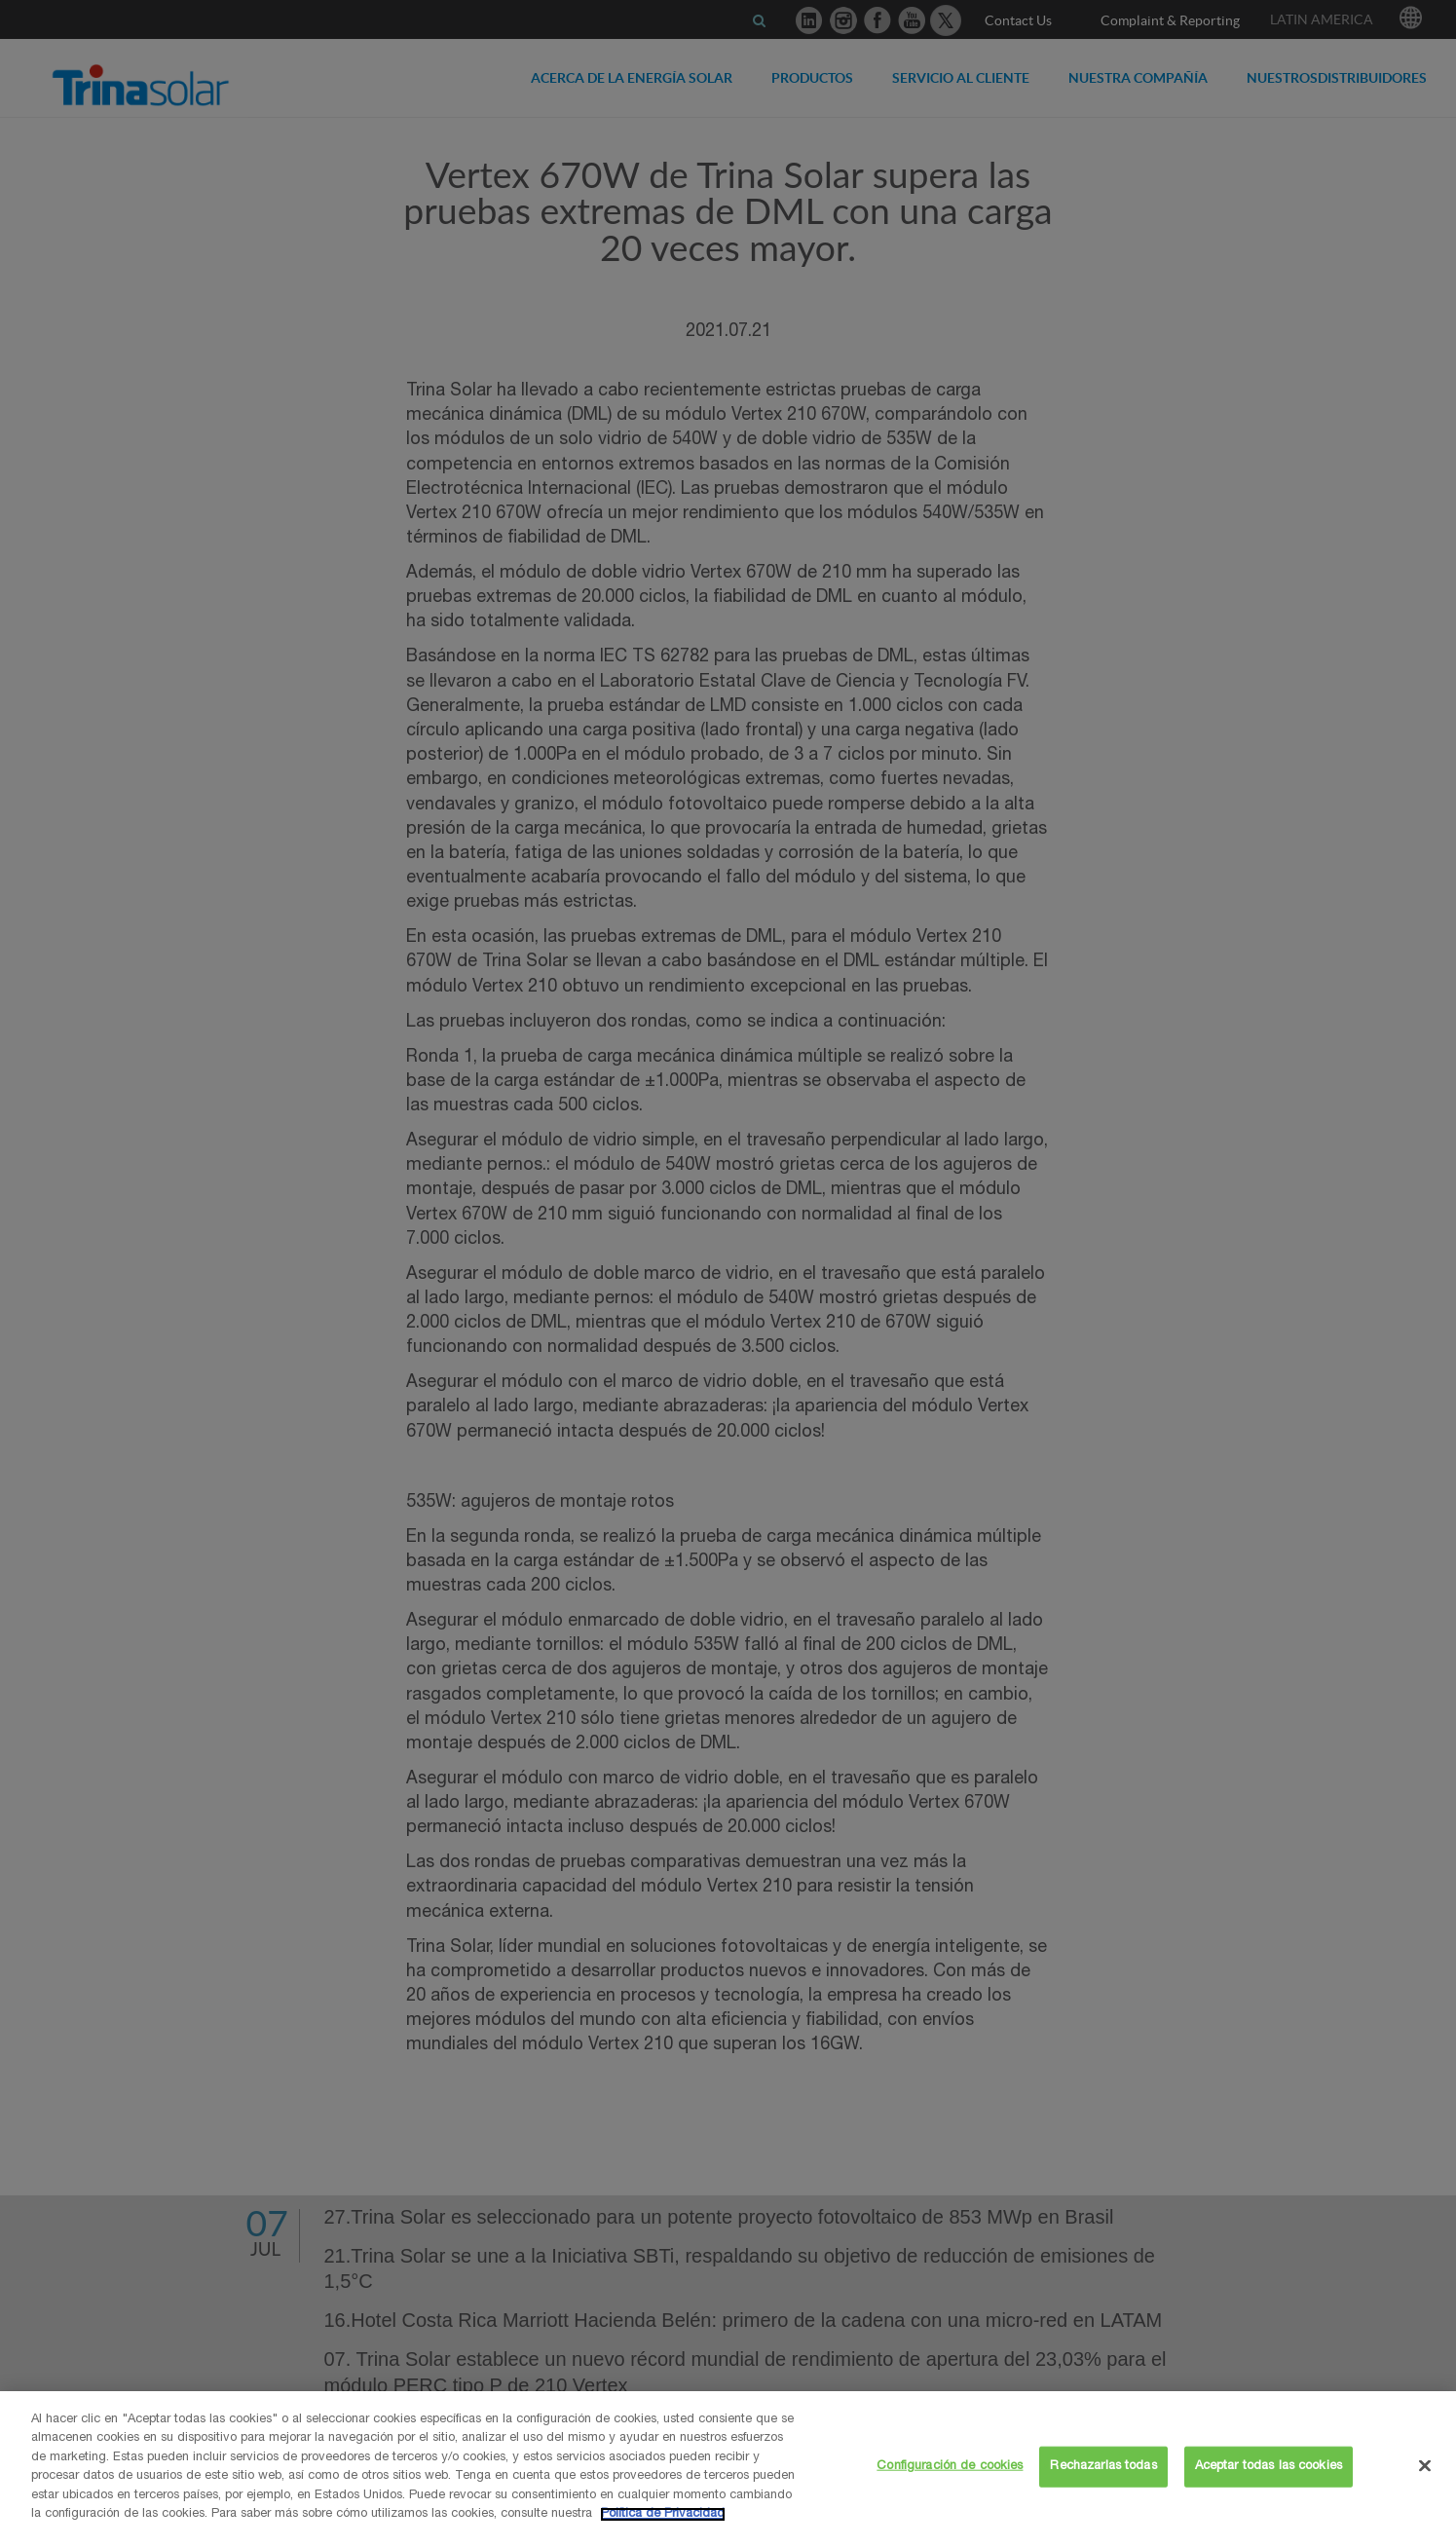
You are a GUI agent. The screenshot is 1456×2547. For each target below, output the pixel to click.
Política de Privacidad (663, 2514)
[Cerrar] (1424, 2465)
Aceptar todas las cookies (1268, 2466)
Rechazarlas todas (1103, 2466)
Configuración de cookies (950, 2466)
